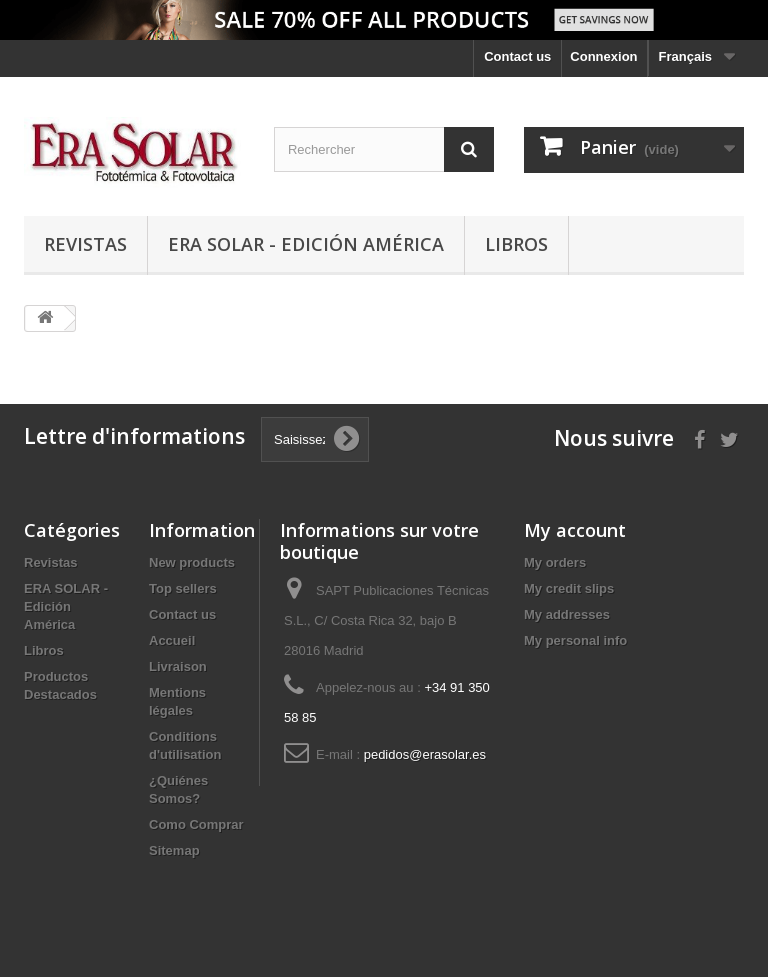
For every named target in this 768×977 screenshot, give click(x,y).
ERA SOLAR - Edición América (306, 244)
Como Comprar (196, 824)
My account (575, 530)
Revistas (85, 244)
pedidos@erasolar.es (425, 754)
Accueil (172, 640)
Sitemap (174, 850)
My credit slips (569, 588)
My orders (555, 562)
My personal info (575, 640)
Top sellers (183, 588)
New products (192, 562)
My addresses (567, 614)
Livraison (178, 666)
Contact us (517, 56)
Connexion (603, 56)
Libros (516, 244)
